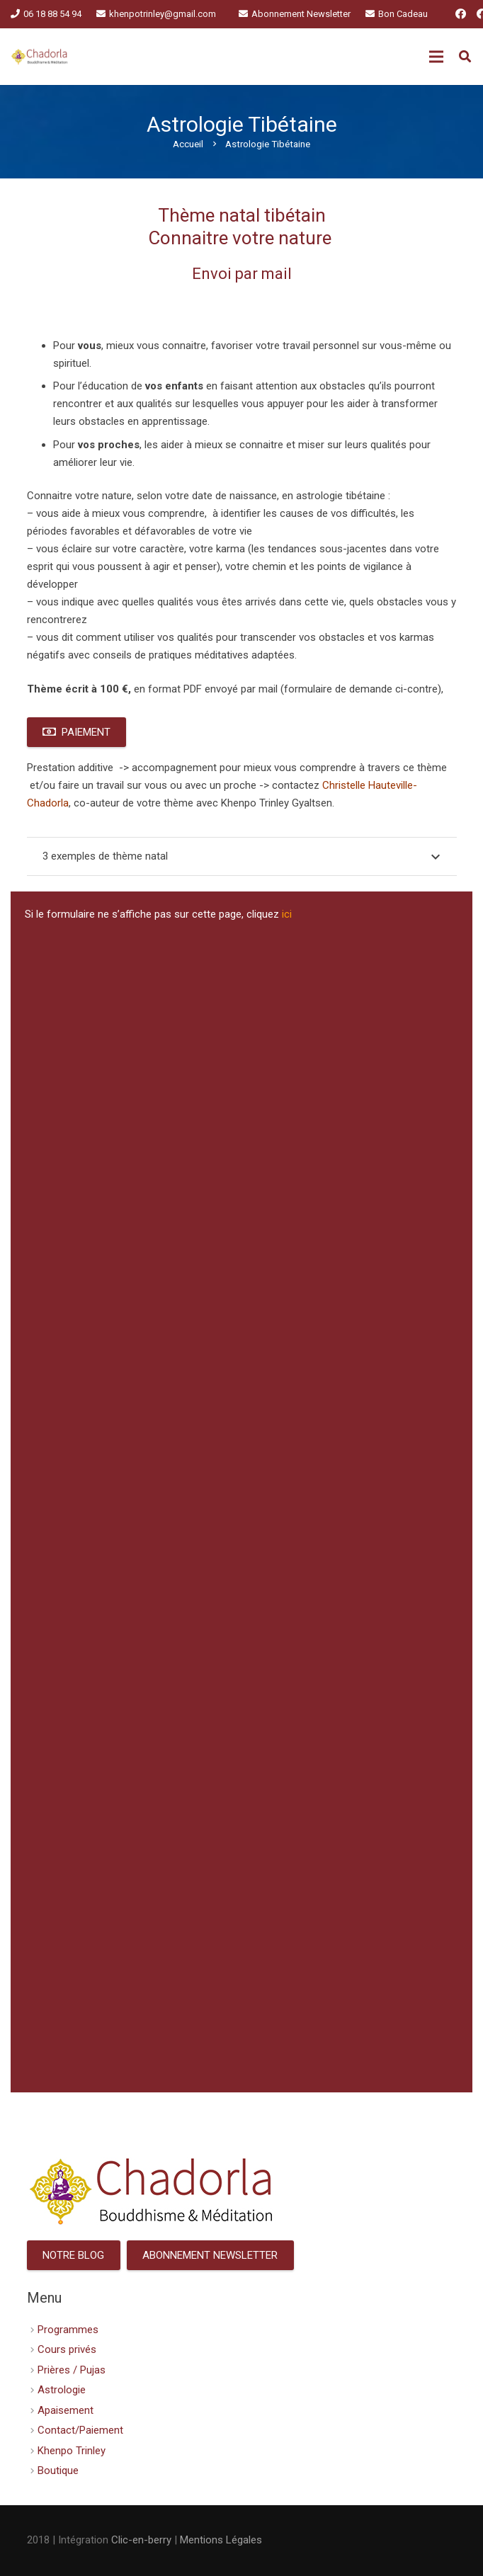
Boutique (58, 2470)
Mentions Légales (221, 2540)
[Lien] (40, 56)
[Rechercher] (465, 57)
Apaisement (65, 2410)
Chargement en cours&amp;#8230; (241, 1506)
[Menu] (436, 56)
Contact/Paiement (80, 2430)
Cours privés (67, 2349)
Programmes (68, 2329)
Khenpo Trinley (72, 2450)
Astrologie (62, 2389)
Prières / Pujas (72, 2370)
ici (287, 914)
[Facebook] (461, 14)
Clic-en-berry (141, 2540)
